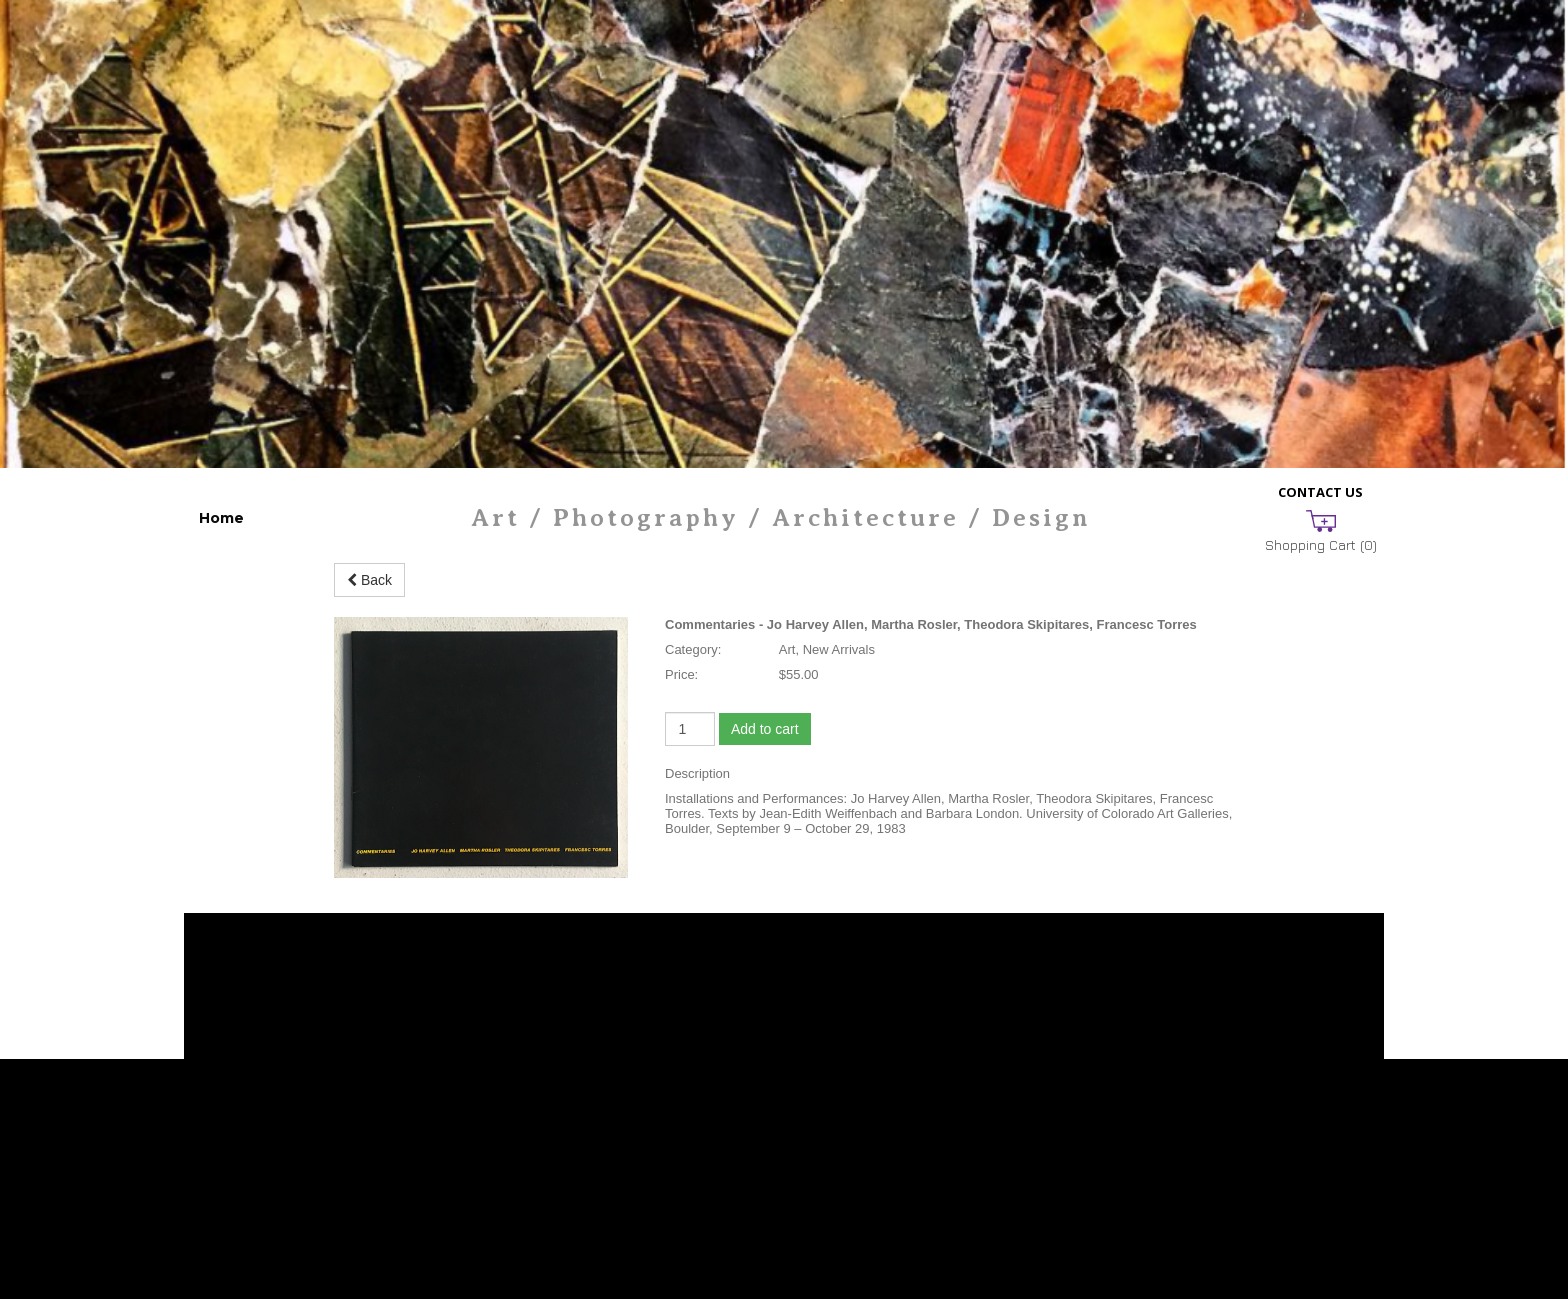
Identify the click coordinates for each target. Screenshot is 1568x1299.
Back (369, 580)
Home (221, 518)
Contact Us (1320, 492)
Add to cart (765, 729)
